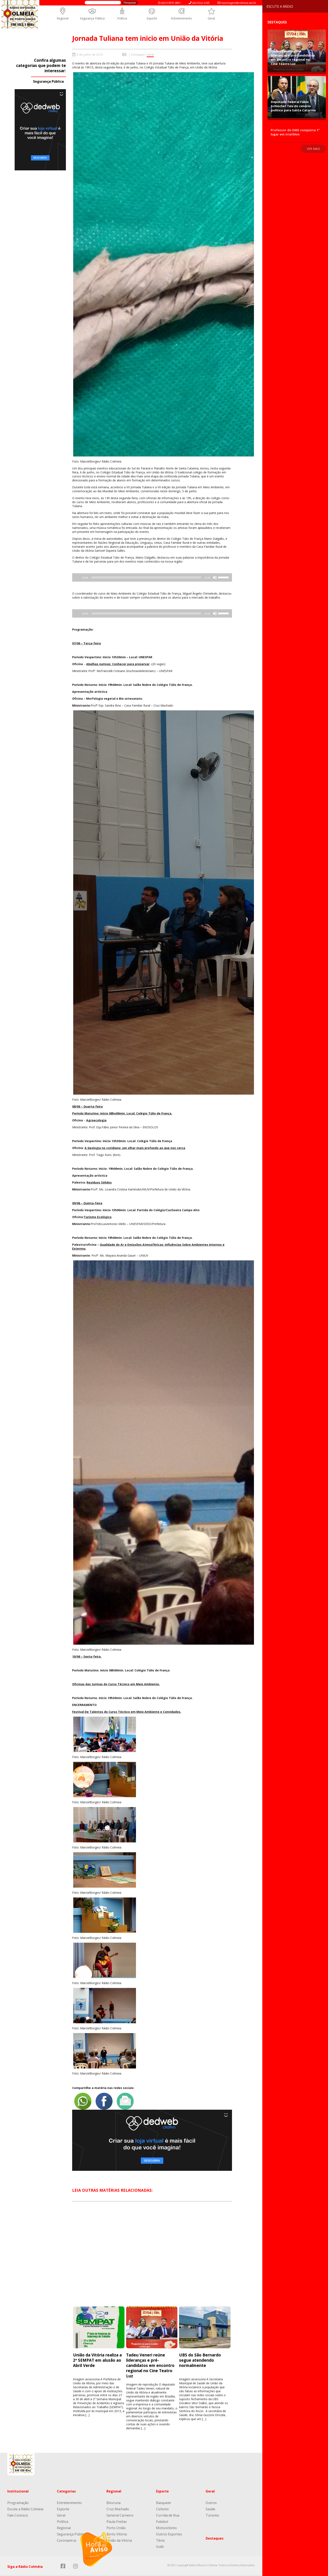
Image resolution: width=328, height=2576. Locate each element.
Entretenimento (181, 18)
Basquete (163, 2493)
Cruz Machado (117, 2499)
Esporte (152, 18)
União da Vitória (119, 2531)
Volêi (160, 2537)
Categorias (66, 2482)
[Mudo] (215, 577)
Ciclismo (162, 2499)
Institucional (18, 2482)
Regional (62, 18)
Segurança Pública (92, 18)
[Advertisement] (152, 2248)
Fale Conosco (17, 2506)
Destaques (214, 2529)
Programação (18, 2493)
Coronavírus (66, 2531)
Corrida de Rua (167, 2506)
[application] (152, 577)
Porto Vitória (116, 2524)
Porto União (116, 2518)
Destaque (137, 55)
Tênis (160, 2531)
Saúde (210, 2499)
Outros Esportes (169, 2524)
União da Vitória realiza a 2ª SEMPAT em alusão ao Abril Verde (97, 2351)
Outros (211, 2493)
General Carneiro (119, 2506)
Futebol (162, 2512)
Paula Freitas (116, 2512)
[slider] (146, 577)
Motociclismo (166, 2518)
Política (122, 18)
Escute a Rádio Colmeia (25, 2499)
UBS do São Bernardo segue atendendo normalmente (200, 2351)
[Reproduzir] (96, 2549)
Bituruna (113, 2493)
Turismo (212, 2506)
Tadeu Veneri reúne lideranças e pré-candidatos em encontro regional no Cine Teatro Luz (150, 2356)
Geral (211, 18)
